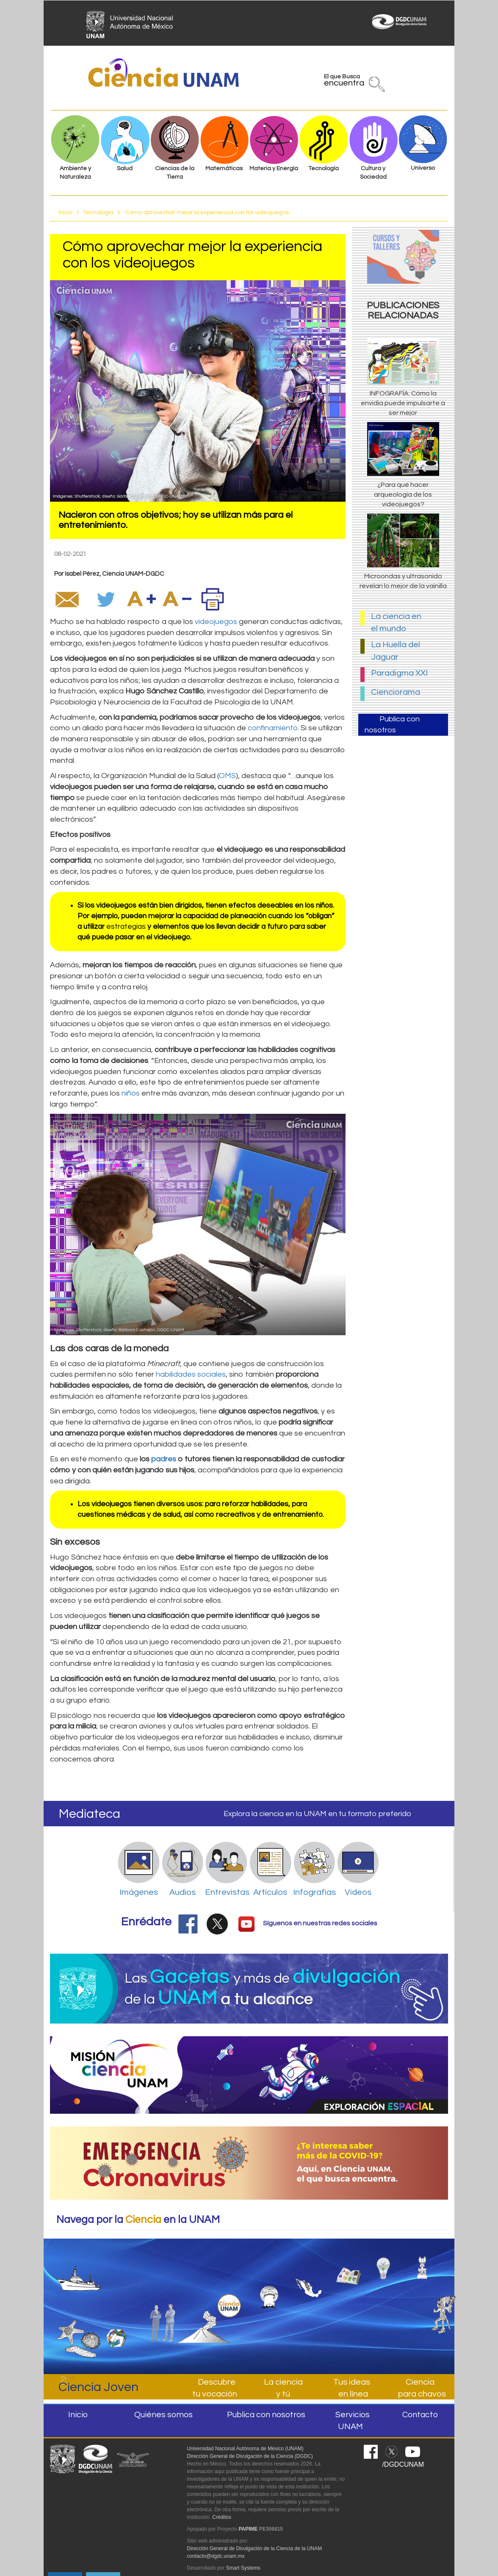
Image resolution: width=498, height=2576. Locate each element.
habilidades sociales (191, 1374)
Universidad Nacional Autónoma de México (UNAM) (245, 2449)
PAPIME (247, 2529)
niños (131, 1093)
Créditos (221, 2517)
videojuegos (216, 622)
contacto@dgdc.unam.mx (215, 2556)
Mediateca (89, 1813)
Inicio (65, 212)
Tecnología (98, 212)
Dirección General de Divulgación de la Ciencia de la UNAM (254, 2548)
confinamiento (273, 728)
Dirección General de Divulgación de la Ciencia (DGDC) (250, 2456)
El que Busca (344, 82)
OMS (227, 776)
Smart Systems (243, 2568)
